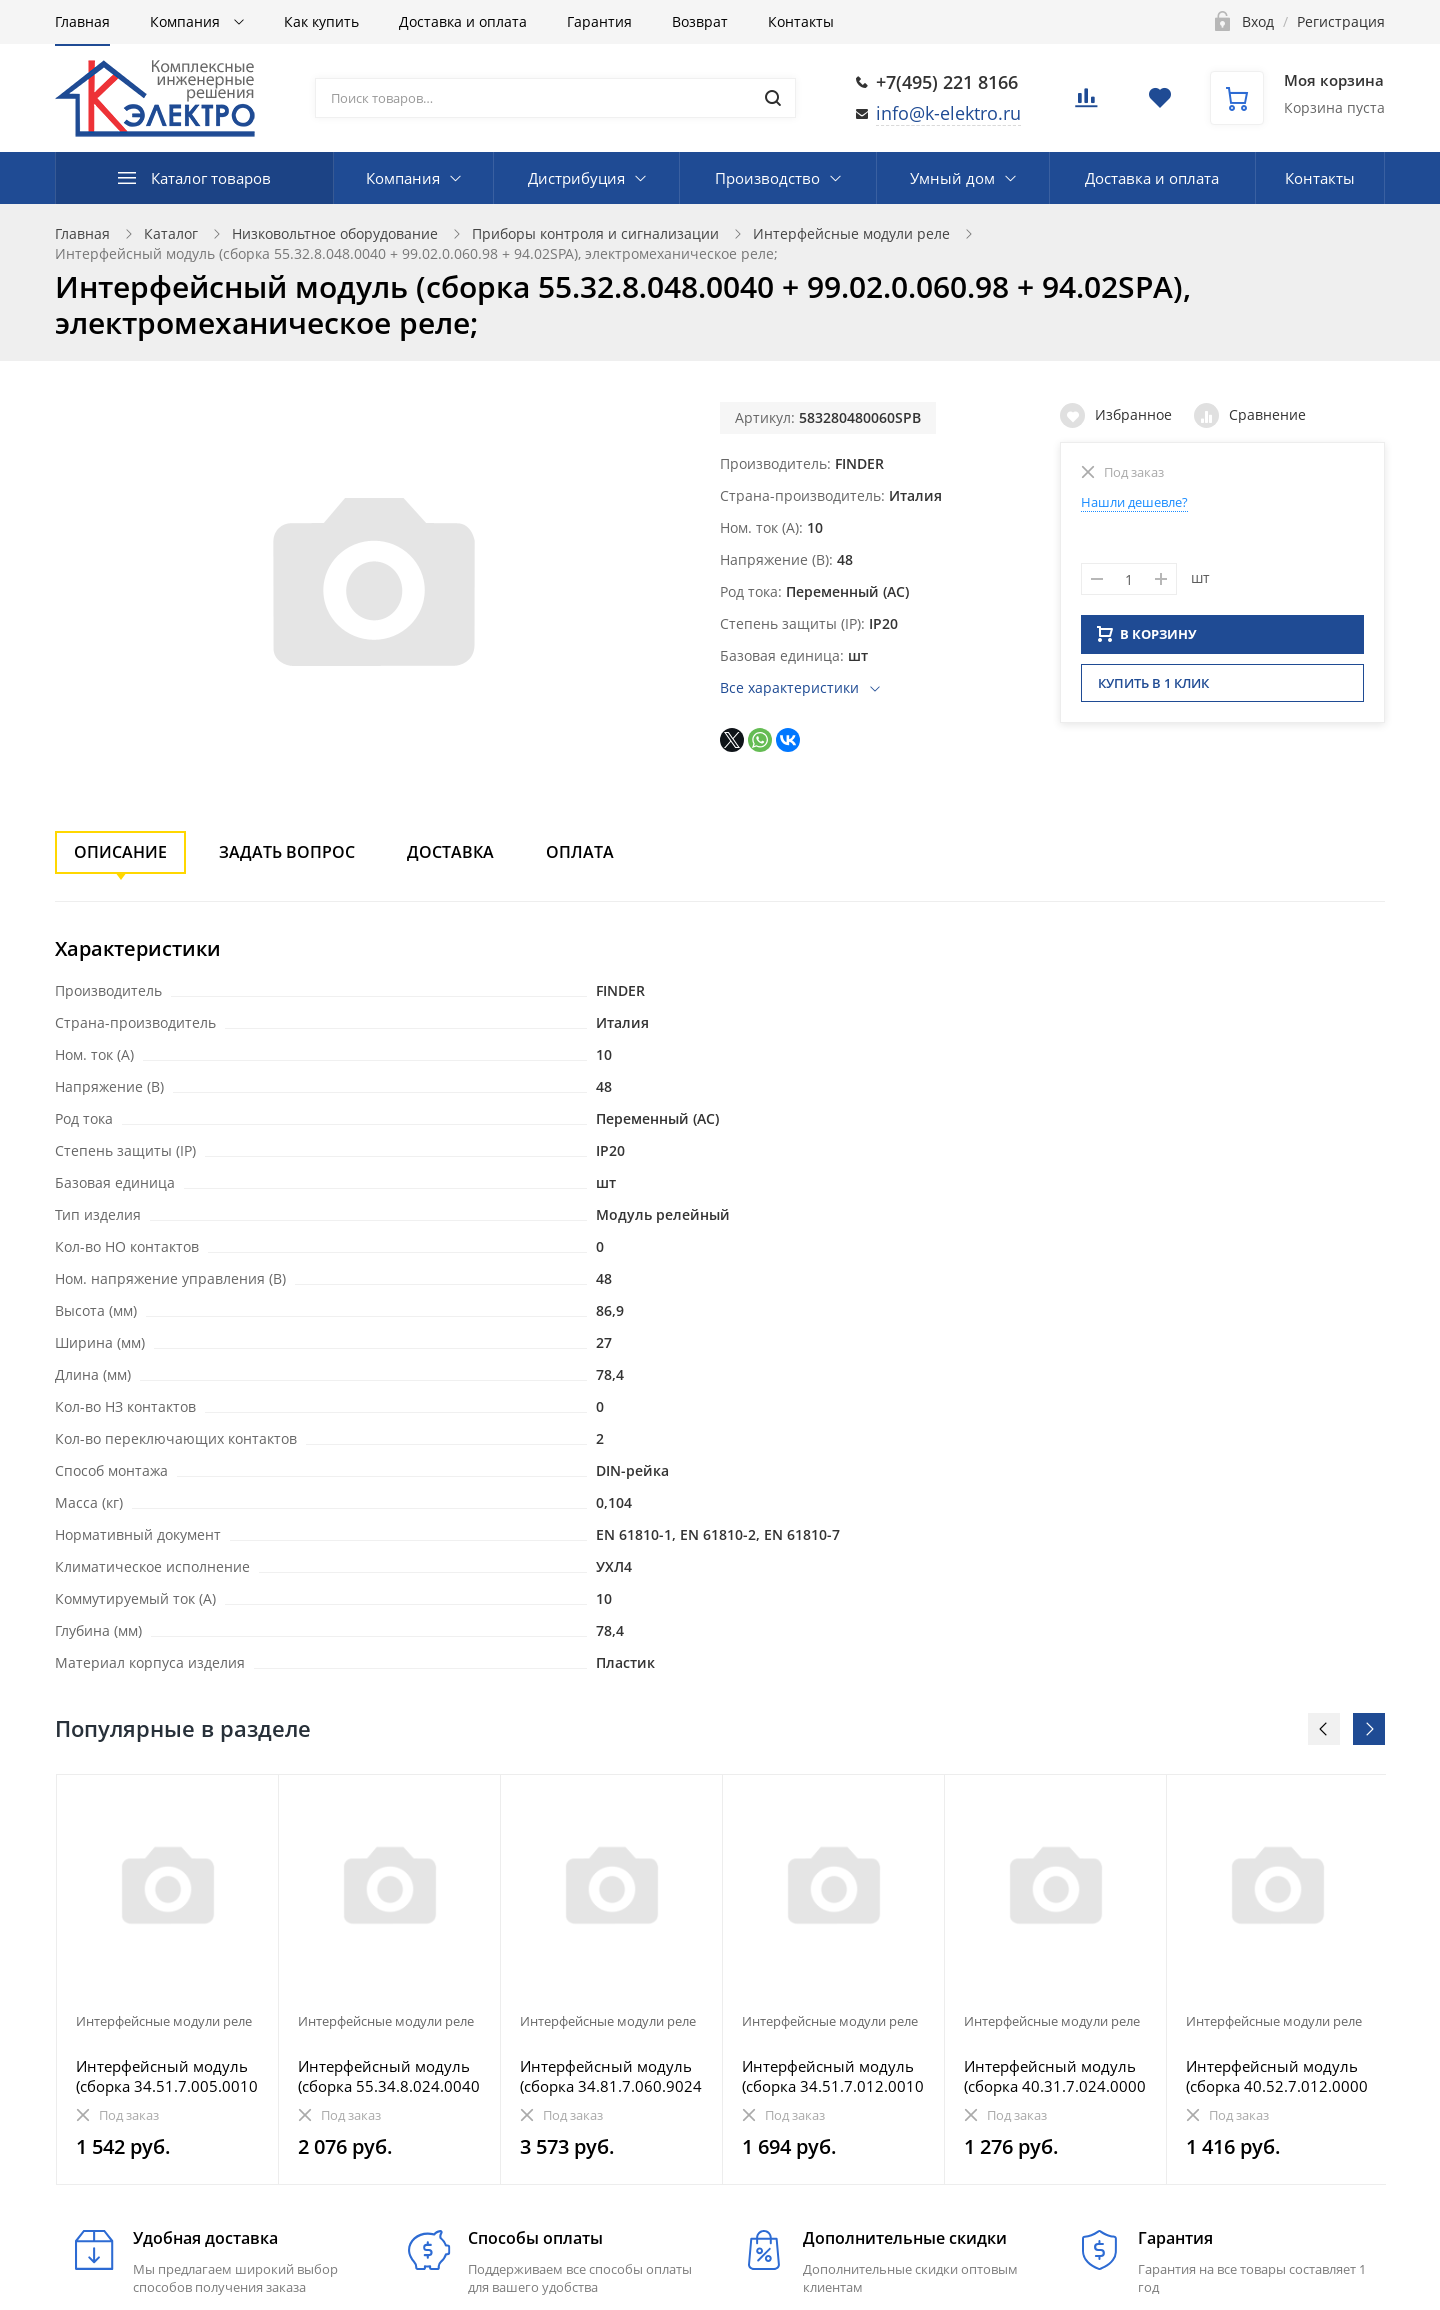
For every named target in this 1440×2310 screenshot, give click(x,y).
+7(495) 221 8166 (947, 82)
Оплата (580, 852)
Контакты (801, 21)
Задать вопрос (287, 852)
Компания (187, 21)
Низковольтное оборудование (335, 233)
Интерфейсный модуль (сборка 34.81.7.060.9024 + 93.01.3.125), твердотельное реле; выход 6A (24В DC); (611, 2076)
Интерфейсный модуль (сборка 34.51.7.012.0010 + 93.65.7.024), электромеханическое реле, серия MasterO (833, 2076)
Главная (82, 21)
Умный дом (952, 178)
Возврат (700, 21)
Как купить (321, 21)
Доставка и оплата (463, 21)
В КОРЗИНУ (1147, 640)
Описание (120, 852)
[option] (168, 1979)
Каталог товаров (211, 178)
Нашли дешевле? (1134, 502)
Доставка (450, 852)
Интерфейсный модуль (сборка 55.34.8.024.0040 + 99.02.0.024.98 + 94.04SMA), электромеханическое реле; (389, 2076)
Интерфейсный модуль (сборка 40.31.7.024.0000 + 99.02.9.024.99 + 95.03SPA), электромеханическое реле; (1055, 2076)
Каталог (171, 233)
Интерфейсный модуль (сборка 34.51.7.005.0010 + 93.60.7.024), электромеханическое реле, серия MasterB (167, 2076)
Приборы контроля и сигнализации (595, 233)
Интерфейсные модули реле (851, 233)
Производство (767, 178)
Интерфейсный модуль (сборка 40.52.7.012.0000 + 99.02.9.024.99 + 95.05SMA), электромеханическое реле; (1277, 2076)
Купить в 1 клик (1153, 689)
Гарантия (599, 21)
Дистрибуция (576, 178)
